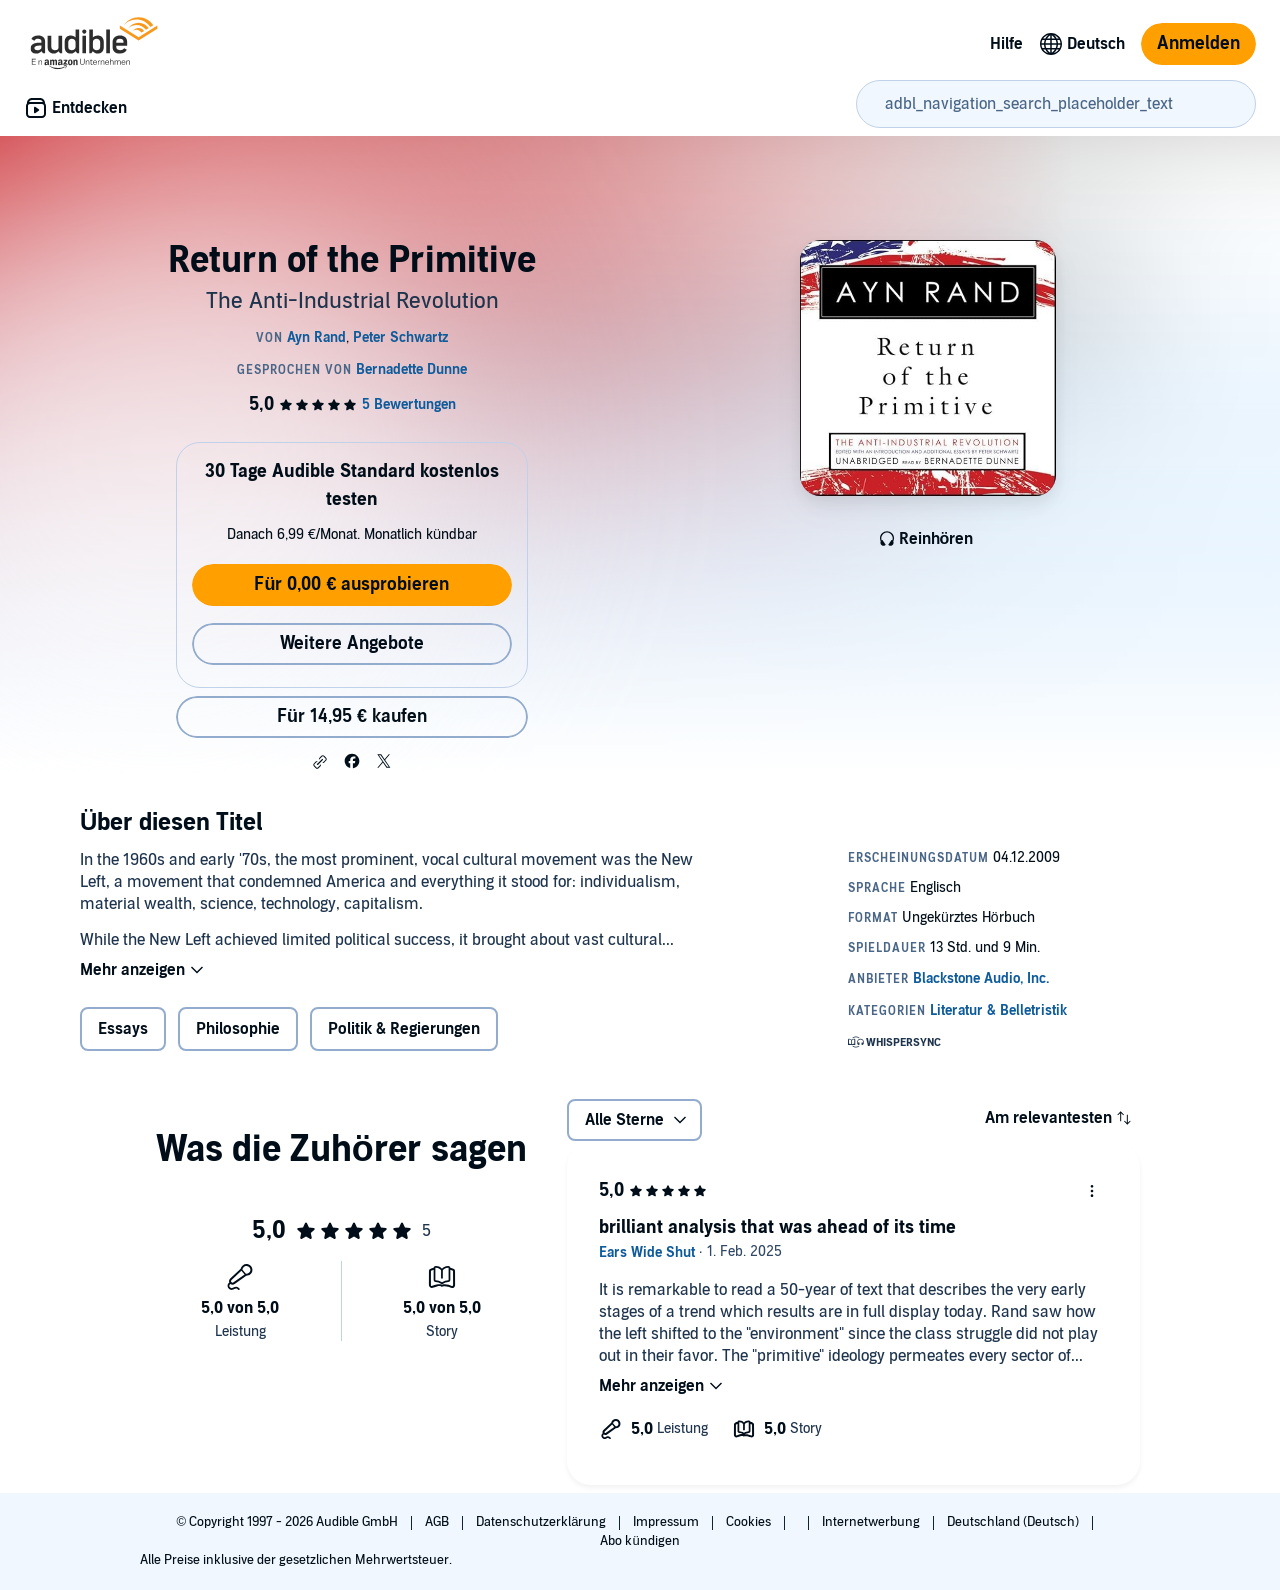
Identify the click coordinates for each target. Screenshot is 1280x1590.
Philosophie (238, 1029)
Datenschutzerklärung (542, 1522)
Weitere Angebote (352, 643)
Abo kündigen (639, 1541)
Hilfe (1006, 44)
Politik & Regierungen (404, 1029)
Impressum (667, 1522)
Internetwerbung (872, 1522)
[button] (320, 762)
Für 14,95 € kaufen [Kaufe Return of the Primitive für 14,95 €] (352, 716)
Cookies (750, 1522)
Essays (123, 1029)
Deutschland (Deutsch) (1014, 1522)
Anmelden (1198, 43)
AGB (438, 1522)
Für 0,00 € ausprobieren (351, 584)
